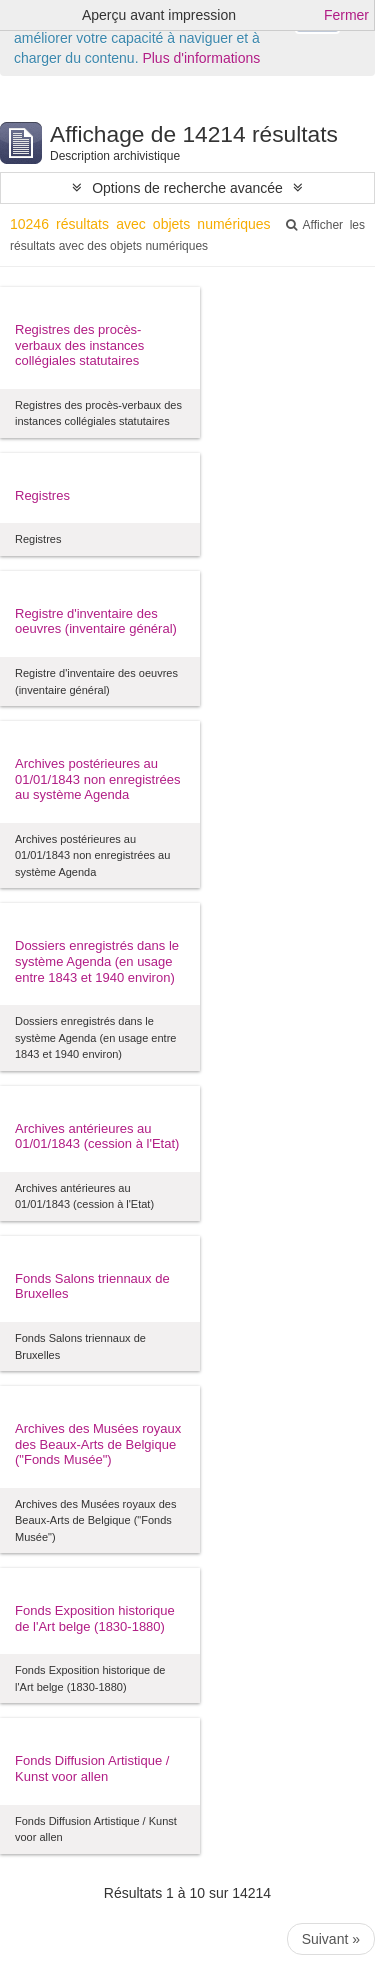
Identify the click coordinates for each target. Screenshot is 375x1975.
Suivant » (331, 1939)
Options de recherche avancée (187, 188)
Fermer (346, 15)
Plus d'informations (201, 58)
